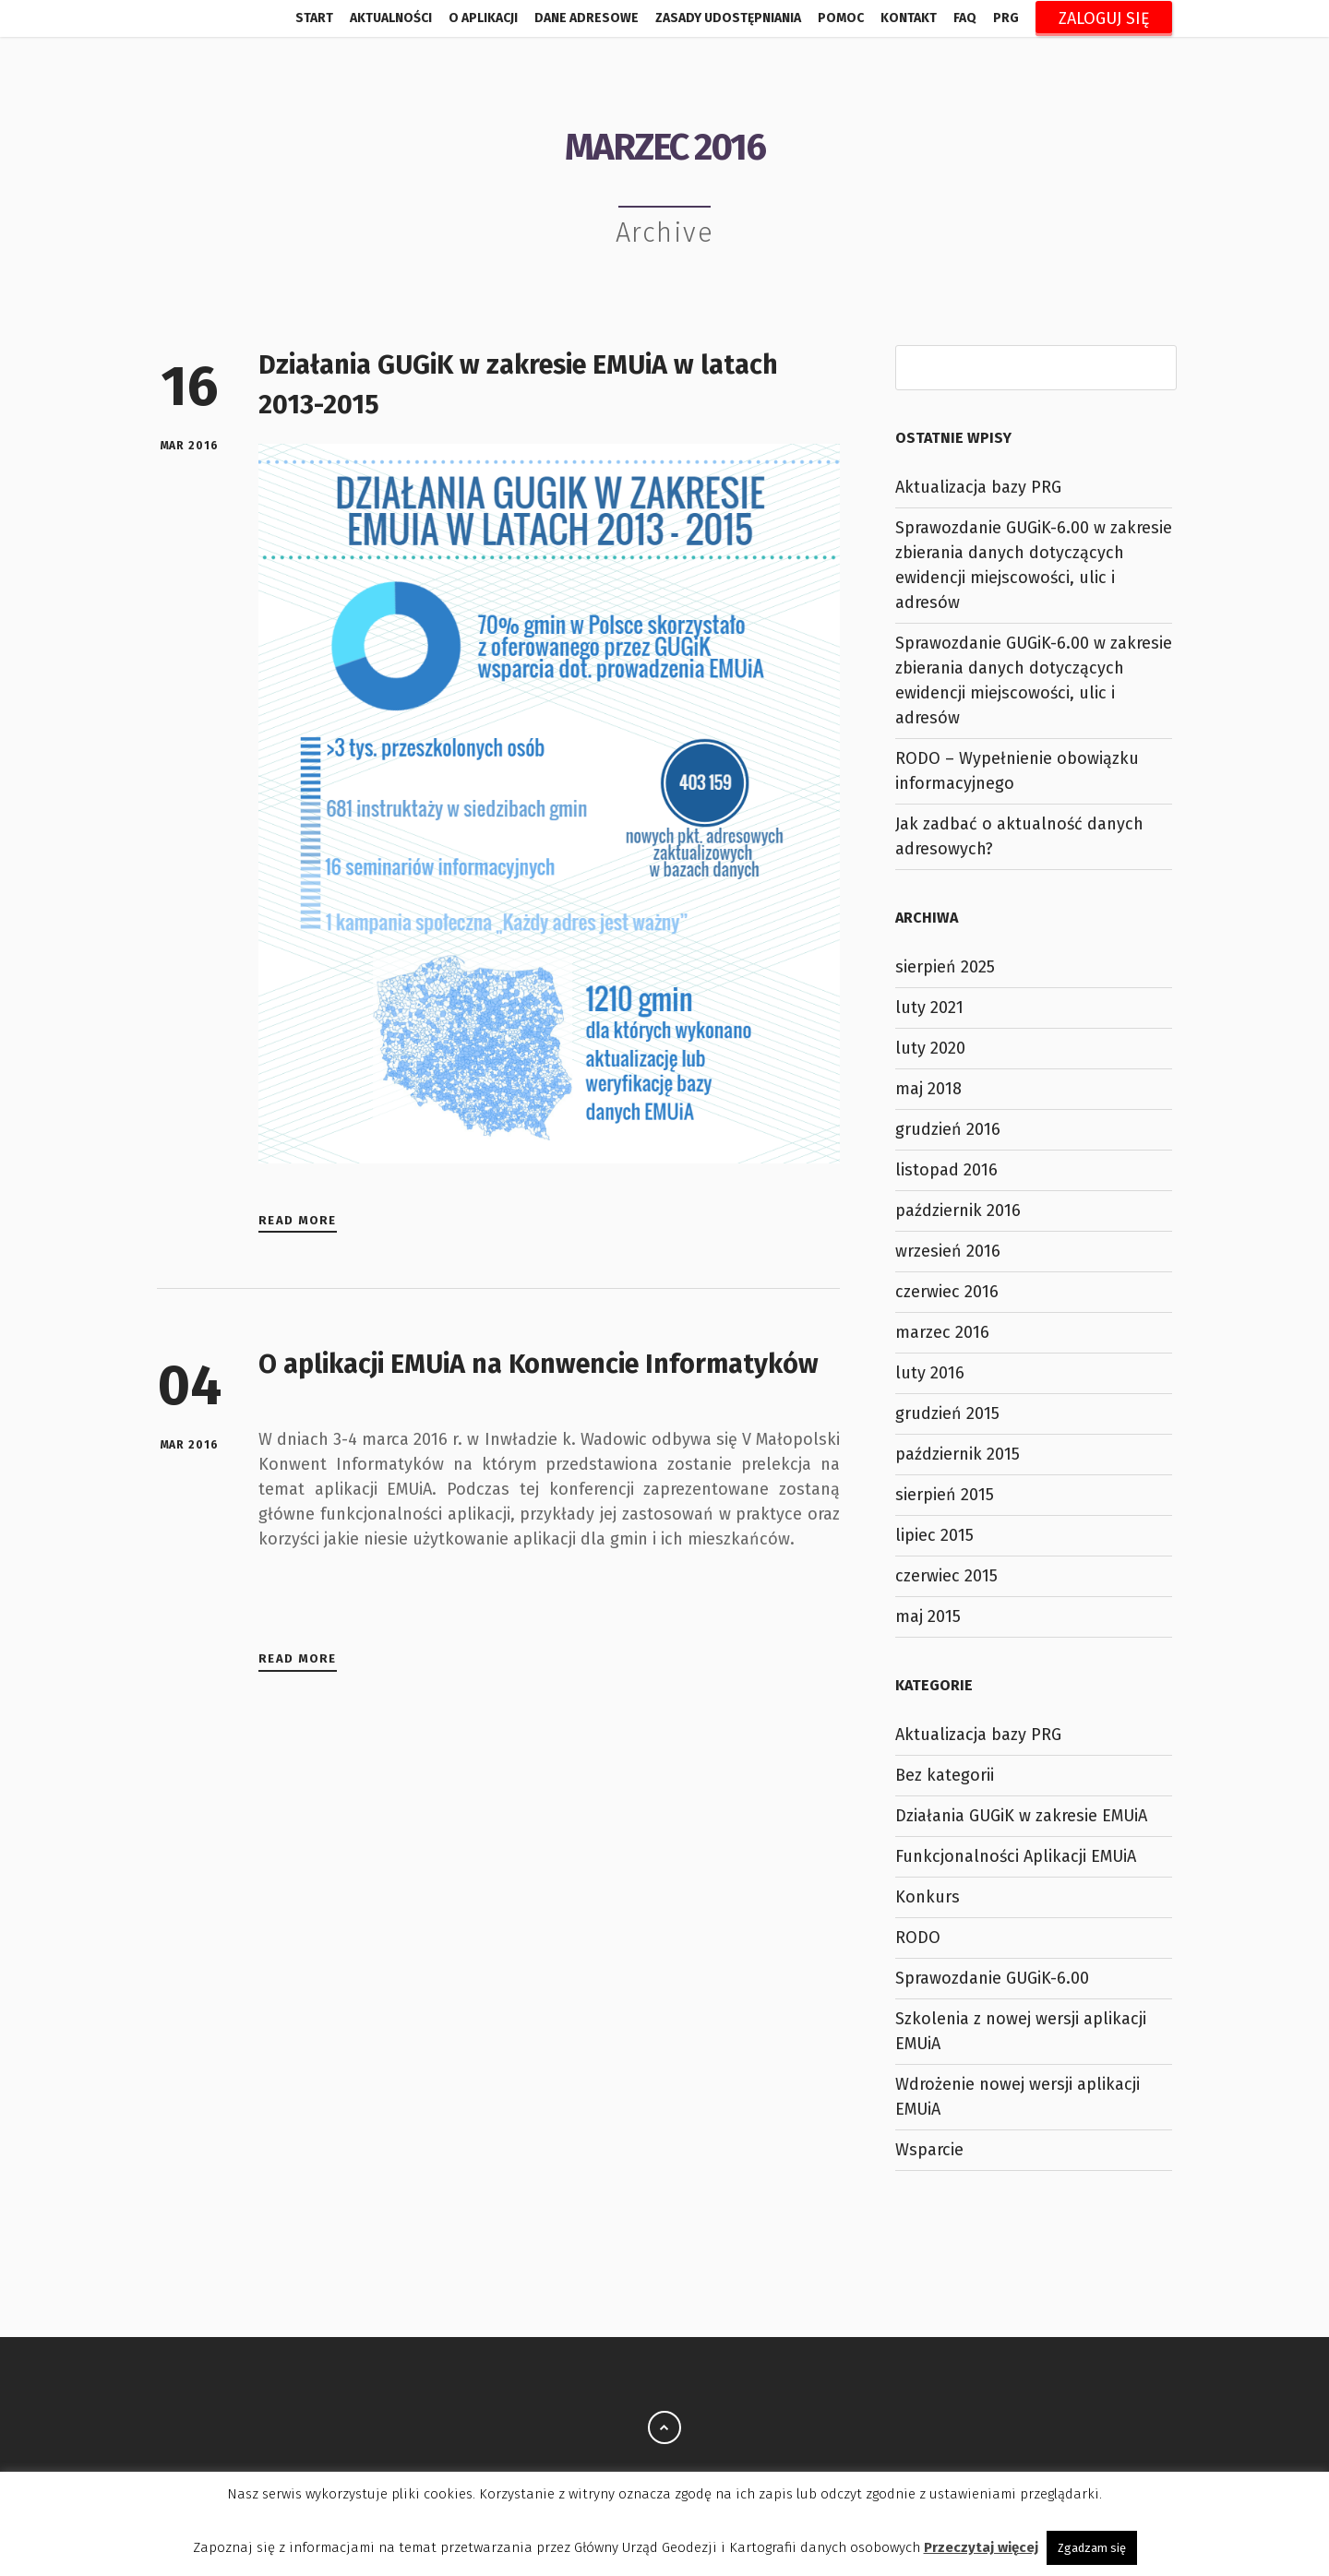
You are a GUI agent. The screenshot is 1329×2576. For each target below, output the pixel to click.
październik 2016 (958, 1210)
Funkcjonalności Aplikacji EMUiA (1015, 1856)
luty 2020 (930, 1048)
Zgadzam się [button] (1092, 2548)
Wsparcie (929, 2150)
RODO (917, 1937)
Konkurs (927, 1897)
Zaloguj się (1104, 18)
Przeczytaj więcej (981, 2547)
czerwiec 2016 (947, 1292)
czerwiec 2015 (946, 1576)
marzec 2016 (942, 1332)
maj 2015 (928, 1616)
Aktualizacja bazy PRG (978, 487)
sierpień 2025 (945, 967)
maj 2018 (928, 1089)
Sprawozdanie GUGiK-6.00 (992, 1978)
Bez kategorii (944, 1775)
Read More (297, 1220)
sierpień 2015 (944, 1495)
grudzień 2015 (947, 1413)
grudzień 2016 (947, 1129)
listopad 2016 (946, 1170)
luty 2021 (929, 1007)
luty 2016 (929, 1373)
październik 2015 (957, 1454)
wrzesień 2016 (947, 1251)
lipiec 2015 (934, 1535)
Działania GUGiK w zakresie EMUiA (1021, 1816)
